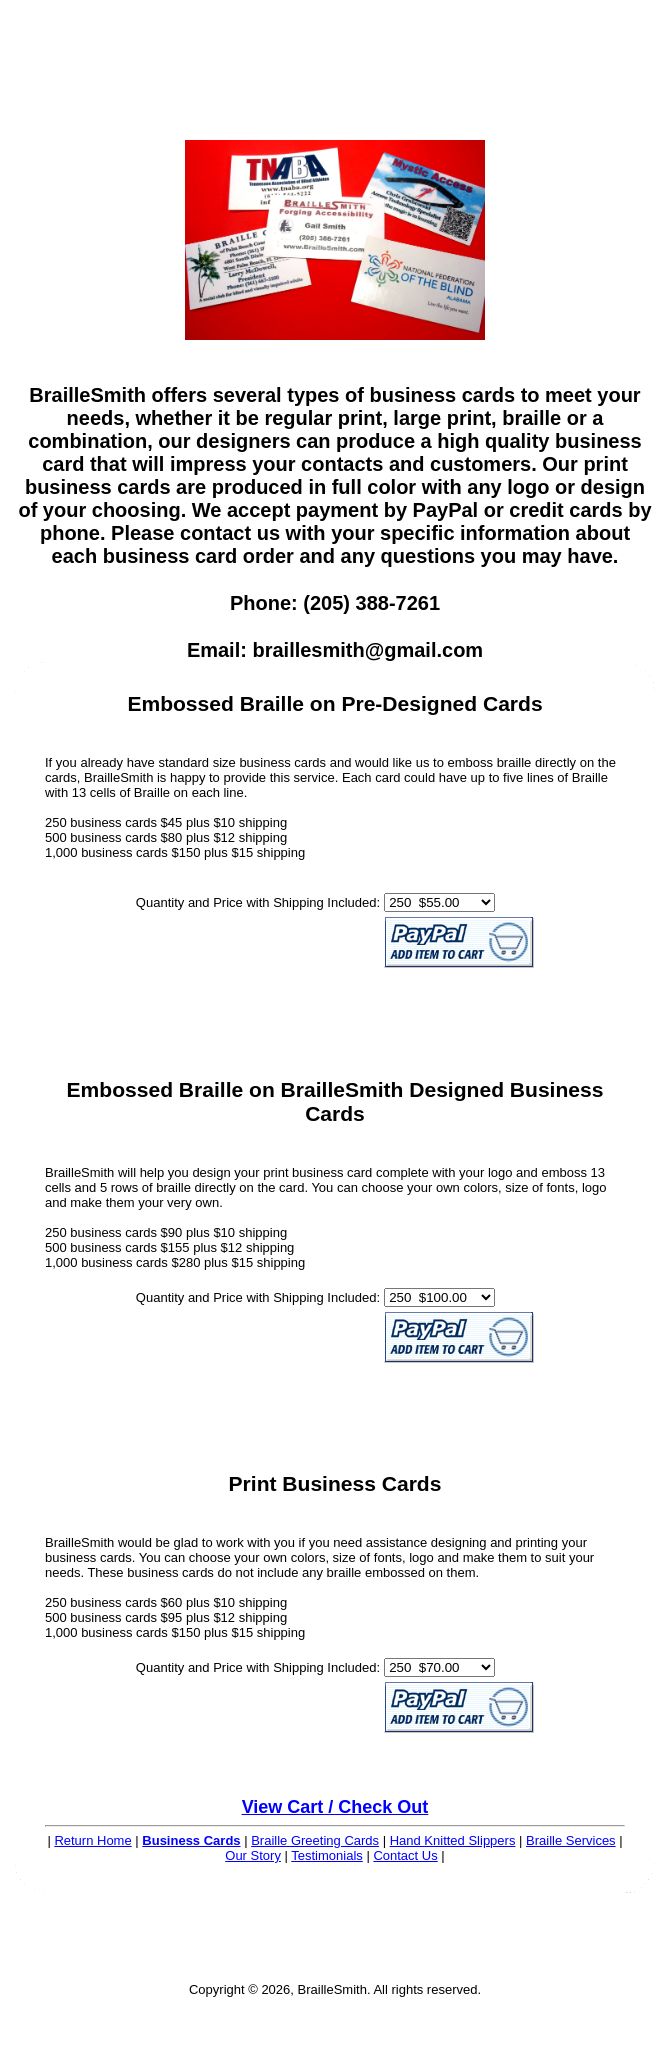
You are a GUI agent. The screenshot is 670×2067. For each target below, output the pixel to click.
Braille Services (571, 1840)
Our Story (253, 1855)
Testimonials (327, 1855)
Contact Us (405, 1855)
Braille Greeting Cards (315, 1840)
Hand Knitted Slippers (453, 1840)
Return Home (92, 1840)
